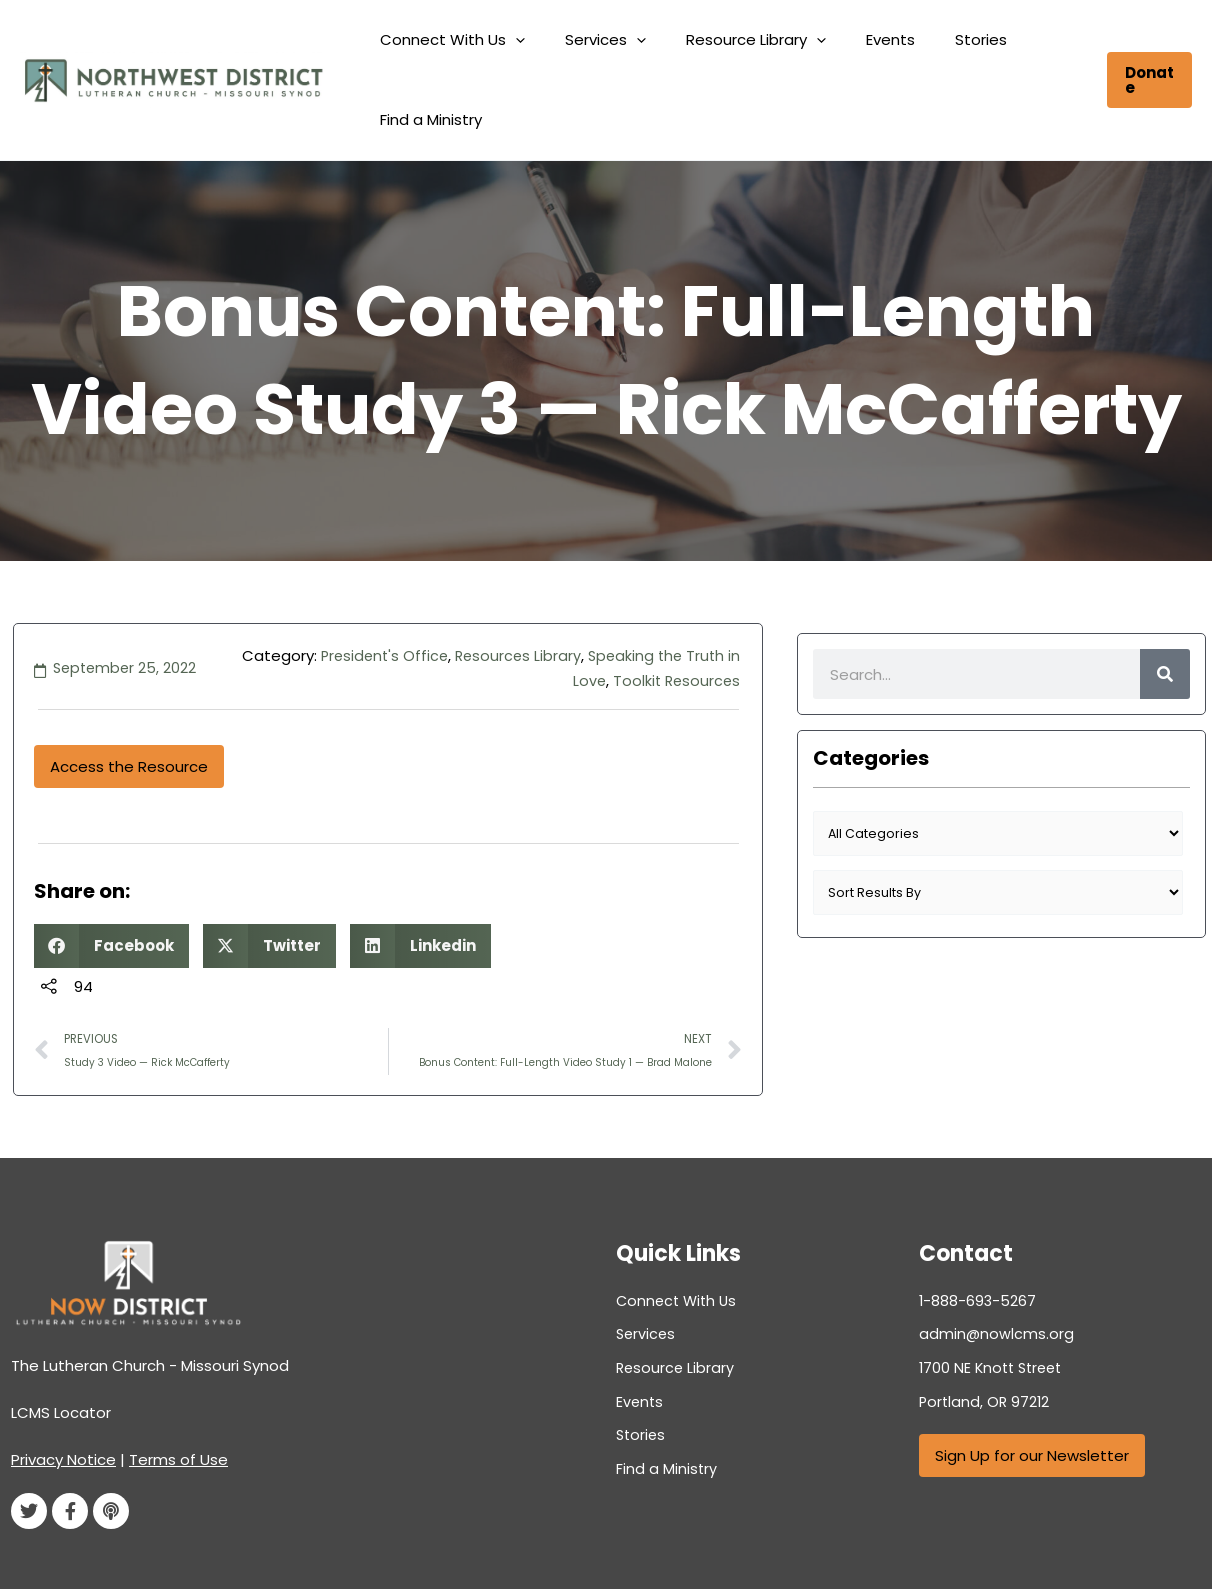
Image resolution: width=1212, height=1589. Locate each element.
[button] (555, 43)
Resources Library (511, 581)
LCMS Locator (61, 1339)
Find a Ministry (1018, 42)
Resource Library (748, 43)
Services (621, 43)
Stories (925, 42)
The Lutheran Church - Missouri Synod (150, 1292)
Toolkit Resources (674, 605)
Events (858, 42)
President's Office (374, 581)
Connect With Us (492, 43)
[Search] (1165, 600)
